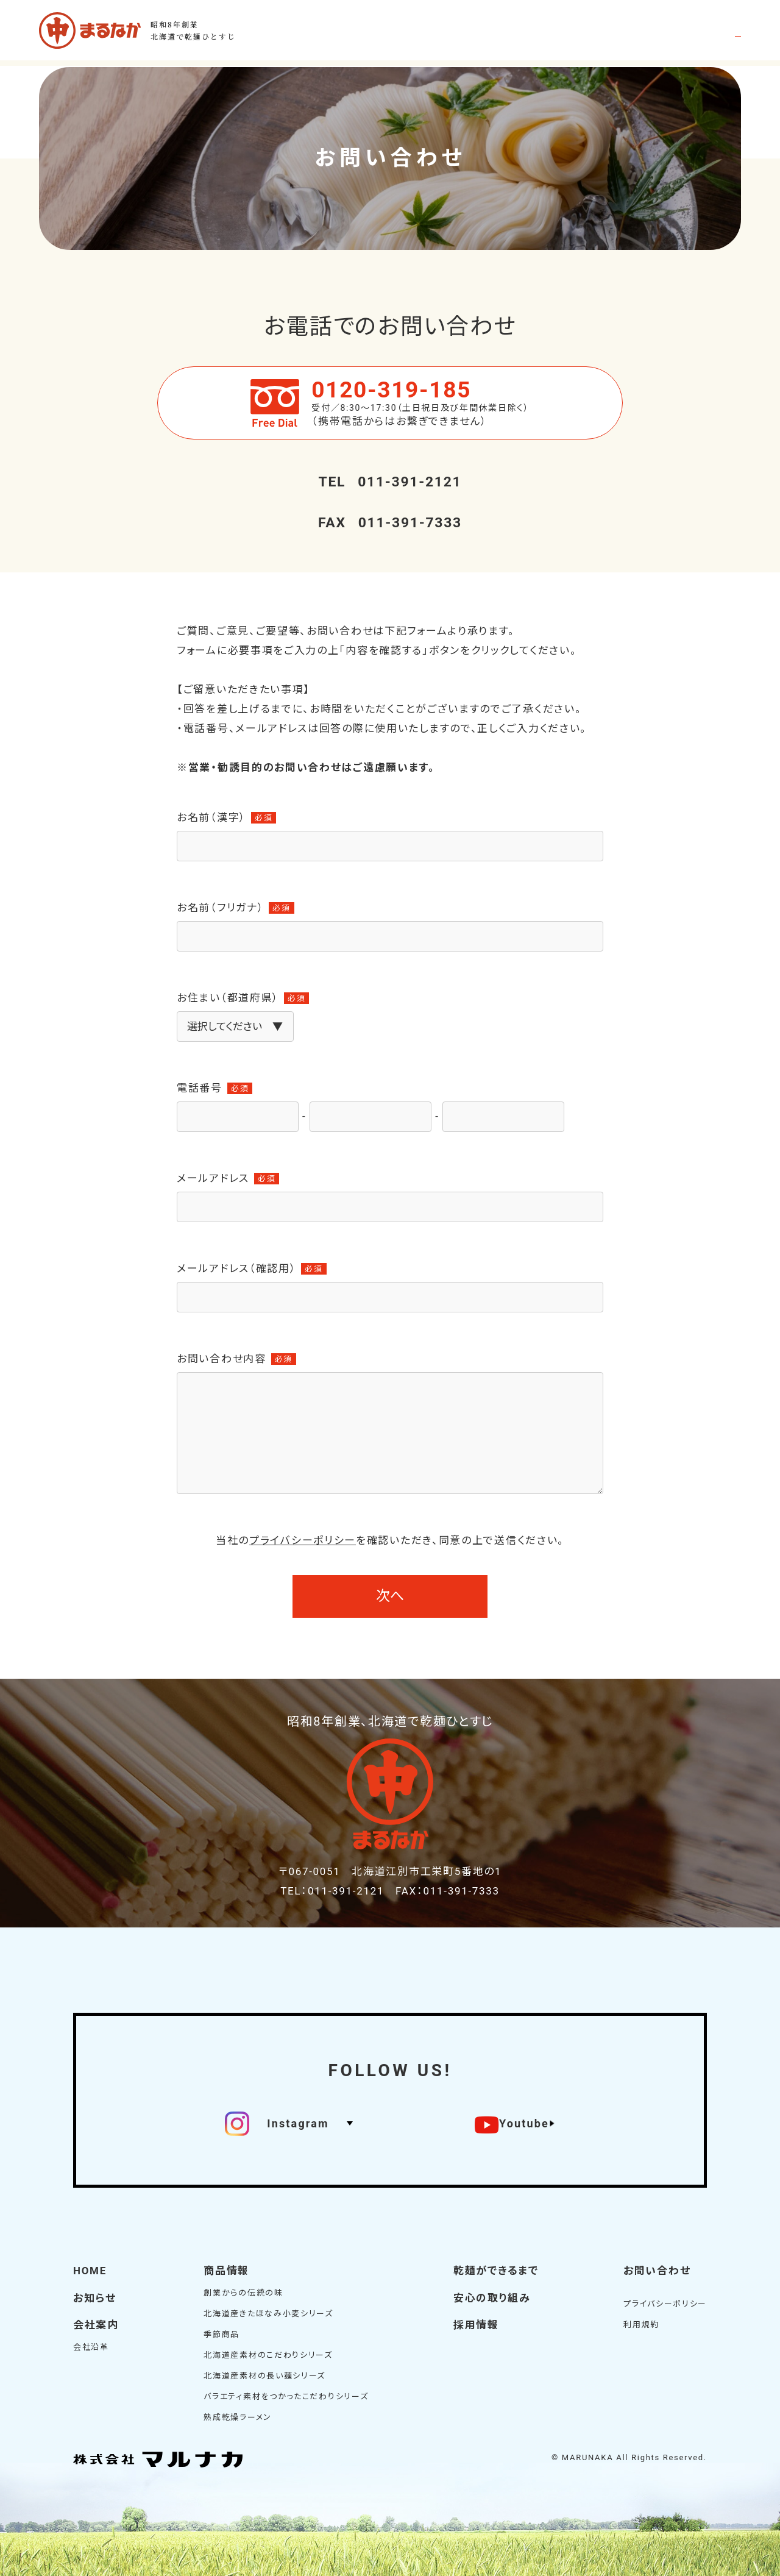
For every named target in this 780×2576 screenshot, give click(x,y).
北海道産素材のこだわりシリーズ (268, 2353)
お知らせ (94, 2297)
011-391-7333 (390, 523)
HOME (90, 2270)
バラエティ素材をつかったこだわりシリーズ (286, 2395)
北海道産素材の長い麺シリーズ (264, 2374)
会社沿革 (91, 2345)
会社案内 (96, 2324)
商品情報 (226, 2270)
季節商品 (221, 2333)
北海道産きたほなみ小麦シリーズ (268, 2312)
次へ (390, 1596)
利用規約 (641, 2323)
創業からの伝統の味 (243, 2291)
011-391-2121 (389, 482)
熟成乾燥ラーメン (238, 2416)
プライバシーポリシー (302, 1541)
